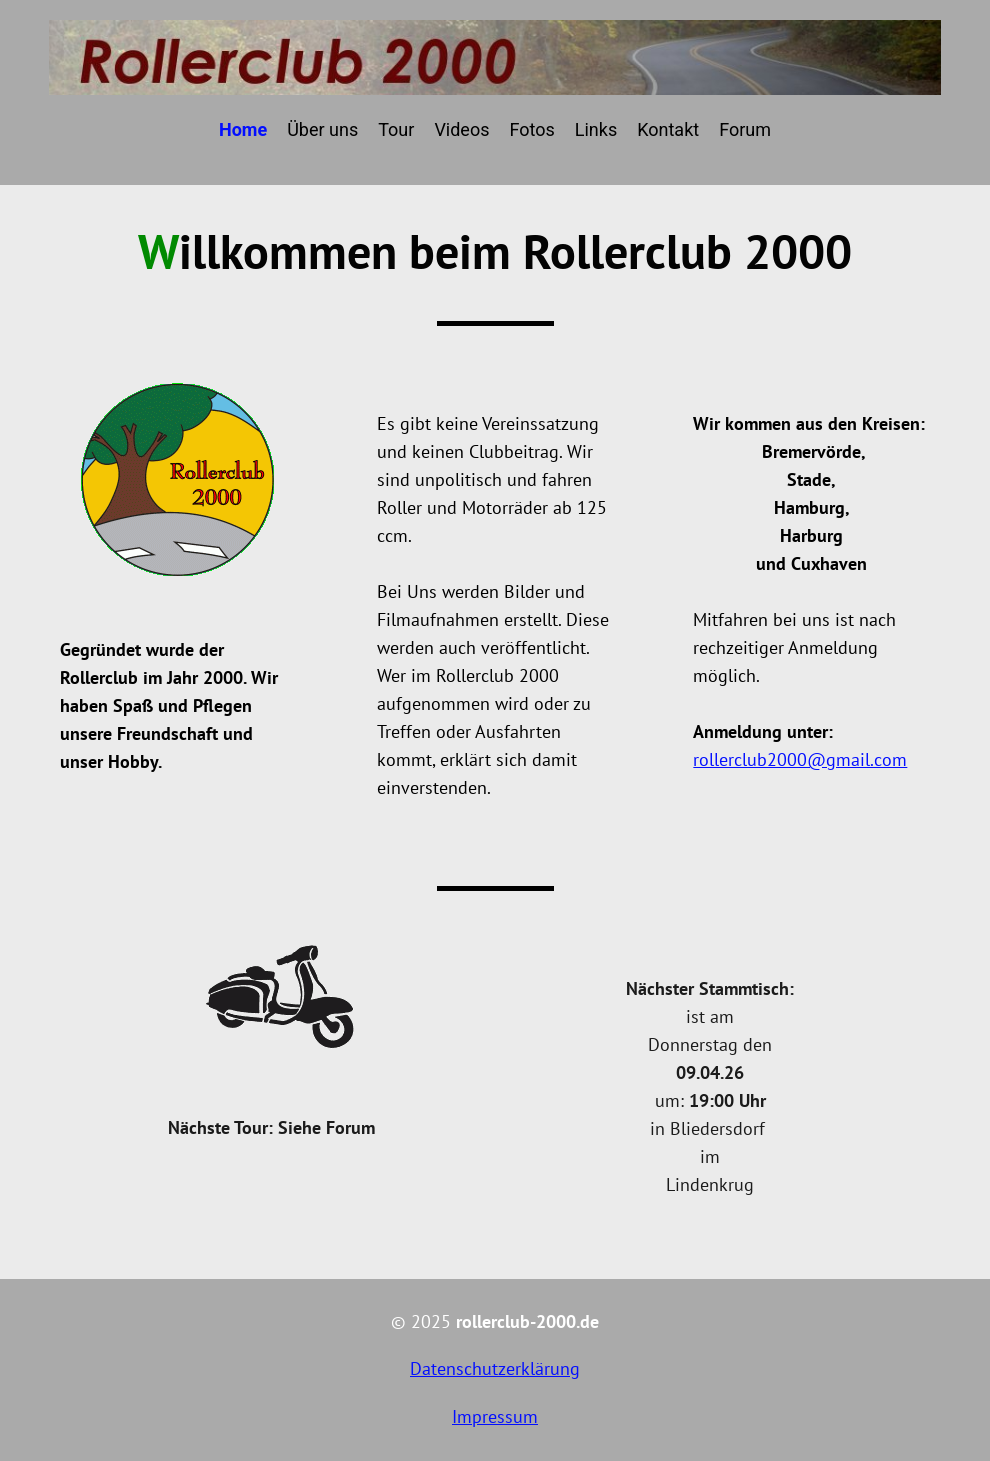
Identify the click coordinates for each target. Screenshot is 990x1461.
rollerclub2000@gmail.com (800, 759)
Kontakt (668, 129)
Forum (745, 129)
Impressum (495, 1416)
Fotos (531, 129)
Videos (461, 129)
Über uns (322, 129)
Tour (396, 129)
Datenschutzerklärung (495, 1368)
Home (243, 129)
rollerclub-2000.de (527, 1321)
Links (596, 129)
